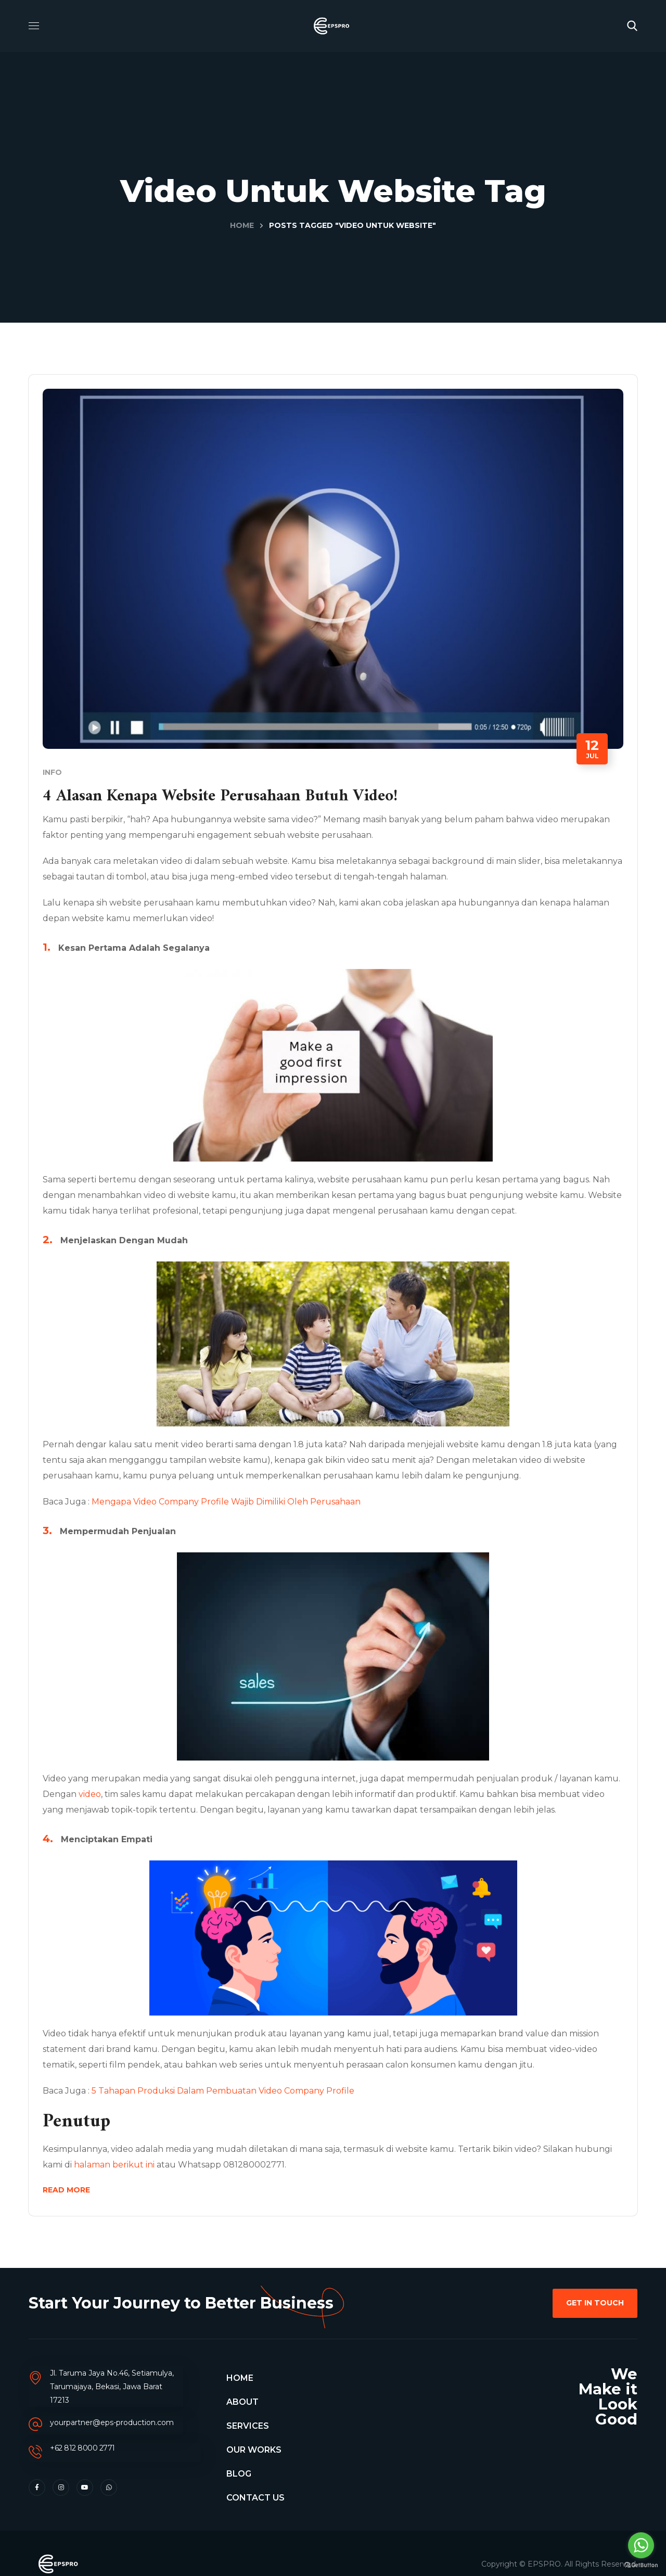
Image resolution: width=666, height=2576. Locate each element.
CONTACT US (255, 2502)
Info (59, 770)
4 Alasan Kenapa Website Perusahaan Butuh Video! (257, 793)
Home (242, 225)
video (124, 1792)
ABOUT (242, 2407)
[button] (632, 26)
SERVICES (247, 2430)
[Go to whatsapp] (641, 2545)
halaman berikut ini (160, 2162)
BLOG (238, 2478)
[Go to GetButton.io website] (641, 2565)
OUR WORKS (253, 2454)
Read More (73, 2187)
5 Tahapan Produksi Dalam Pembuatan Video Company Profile (229, 2089)
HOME (239, 2383)
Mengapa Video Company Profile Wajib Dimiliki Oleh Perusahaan (232, 1499)
